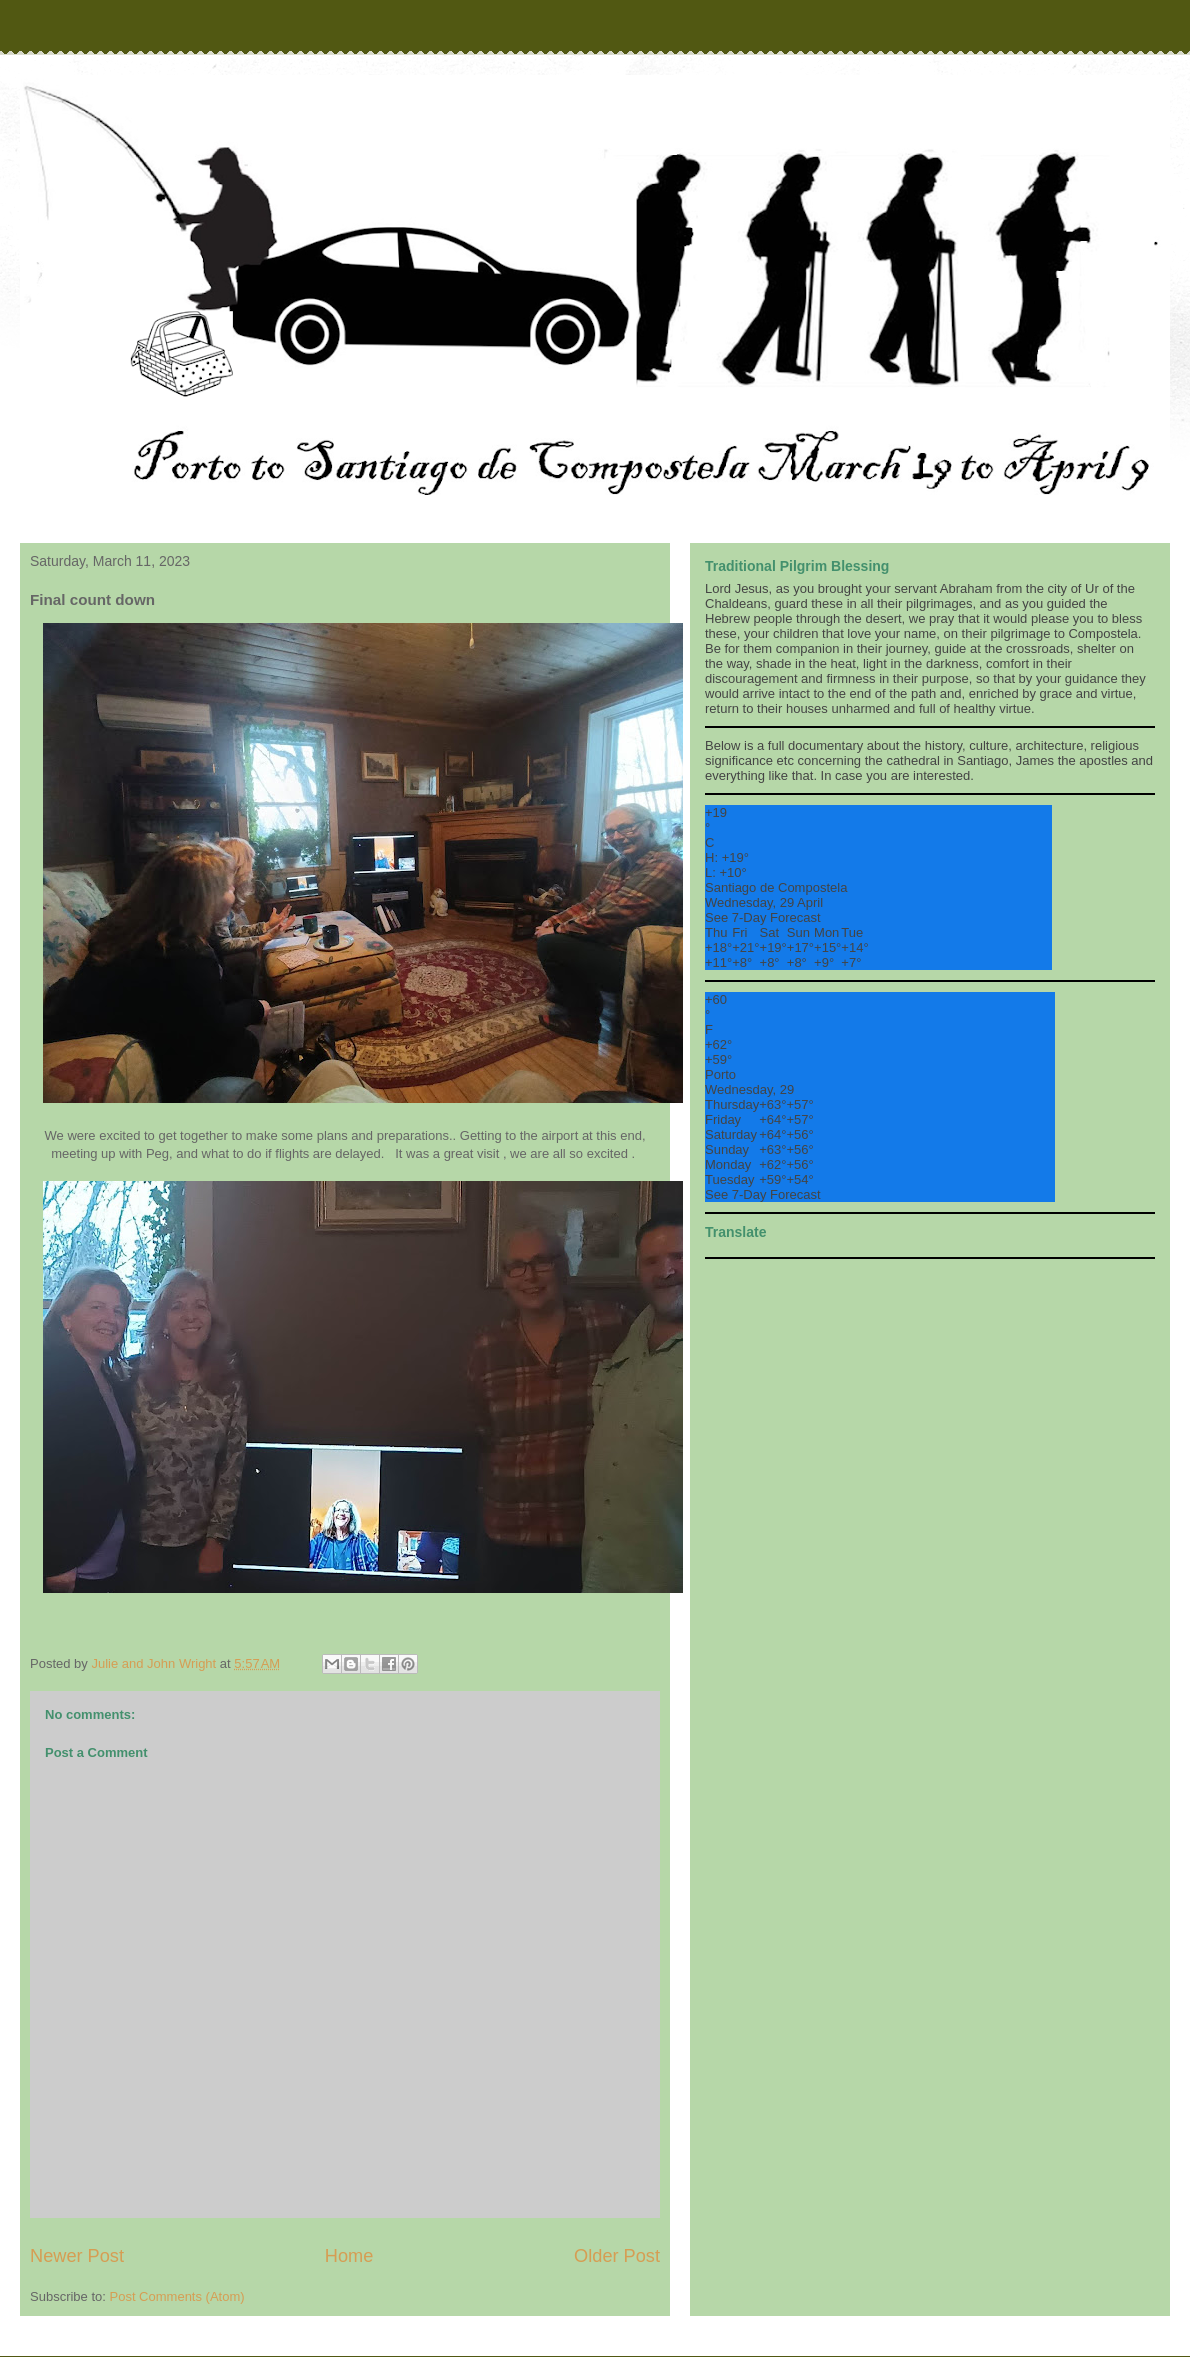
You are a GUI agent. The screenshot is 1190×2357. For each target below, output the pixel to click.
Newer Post (77, 2256)
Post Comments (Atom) (177, 2296)
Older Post (617, 2256)
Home (349, 2256)
